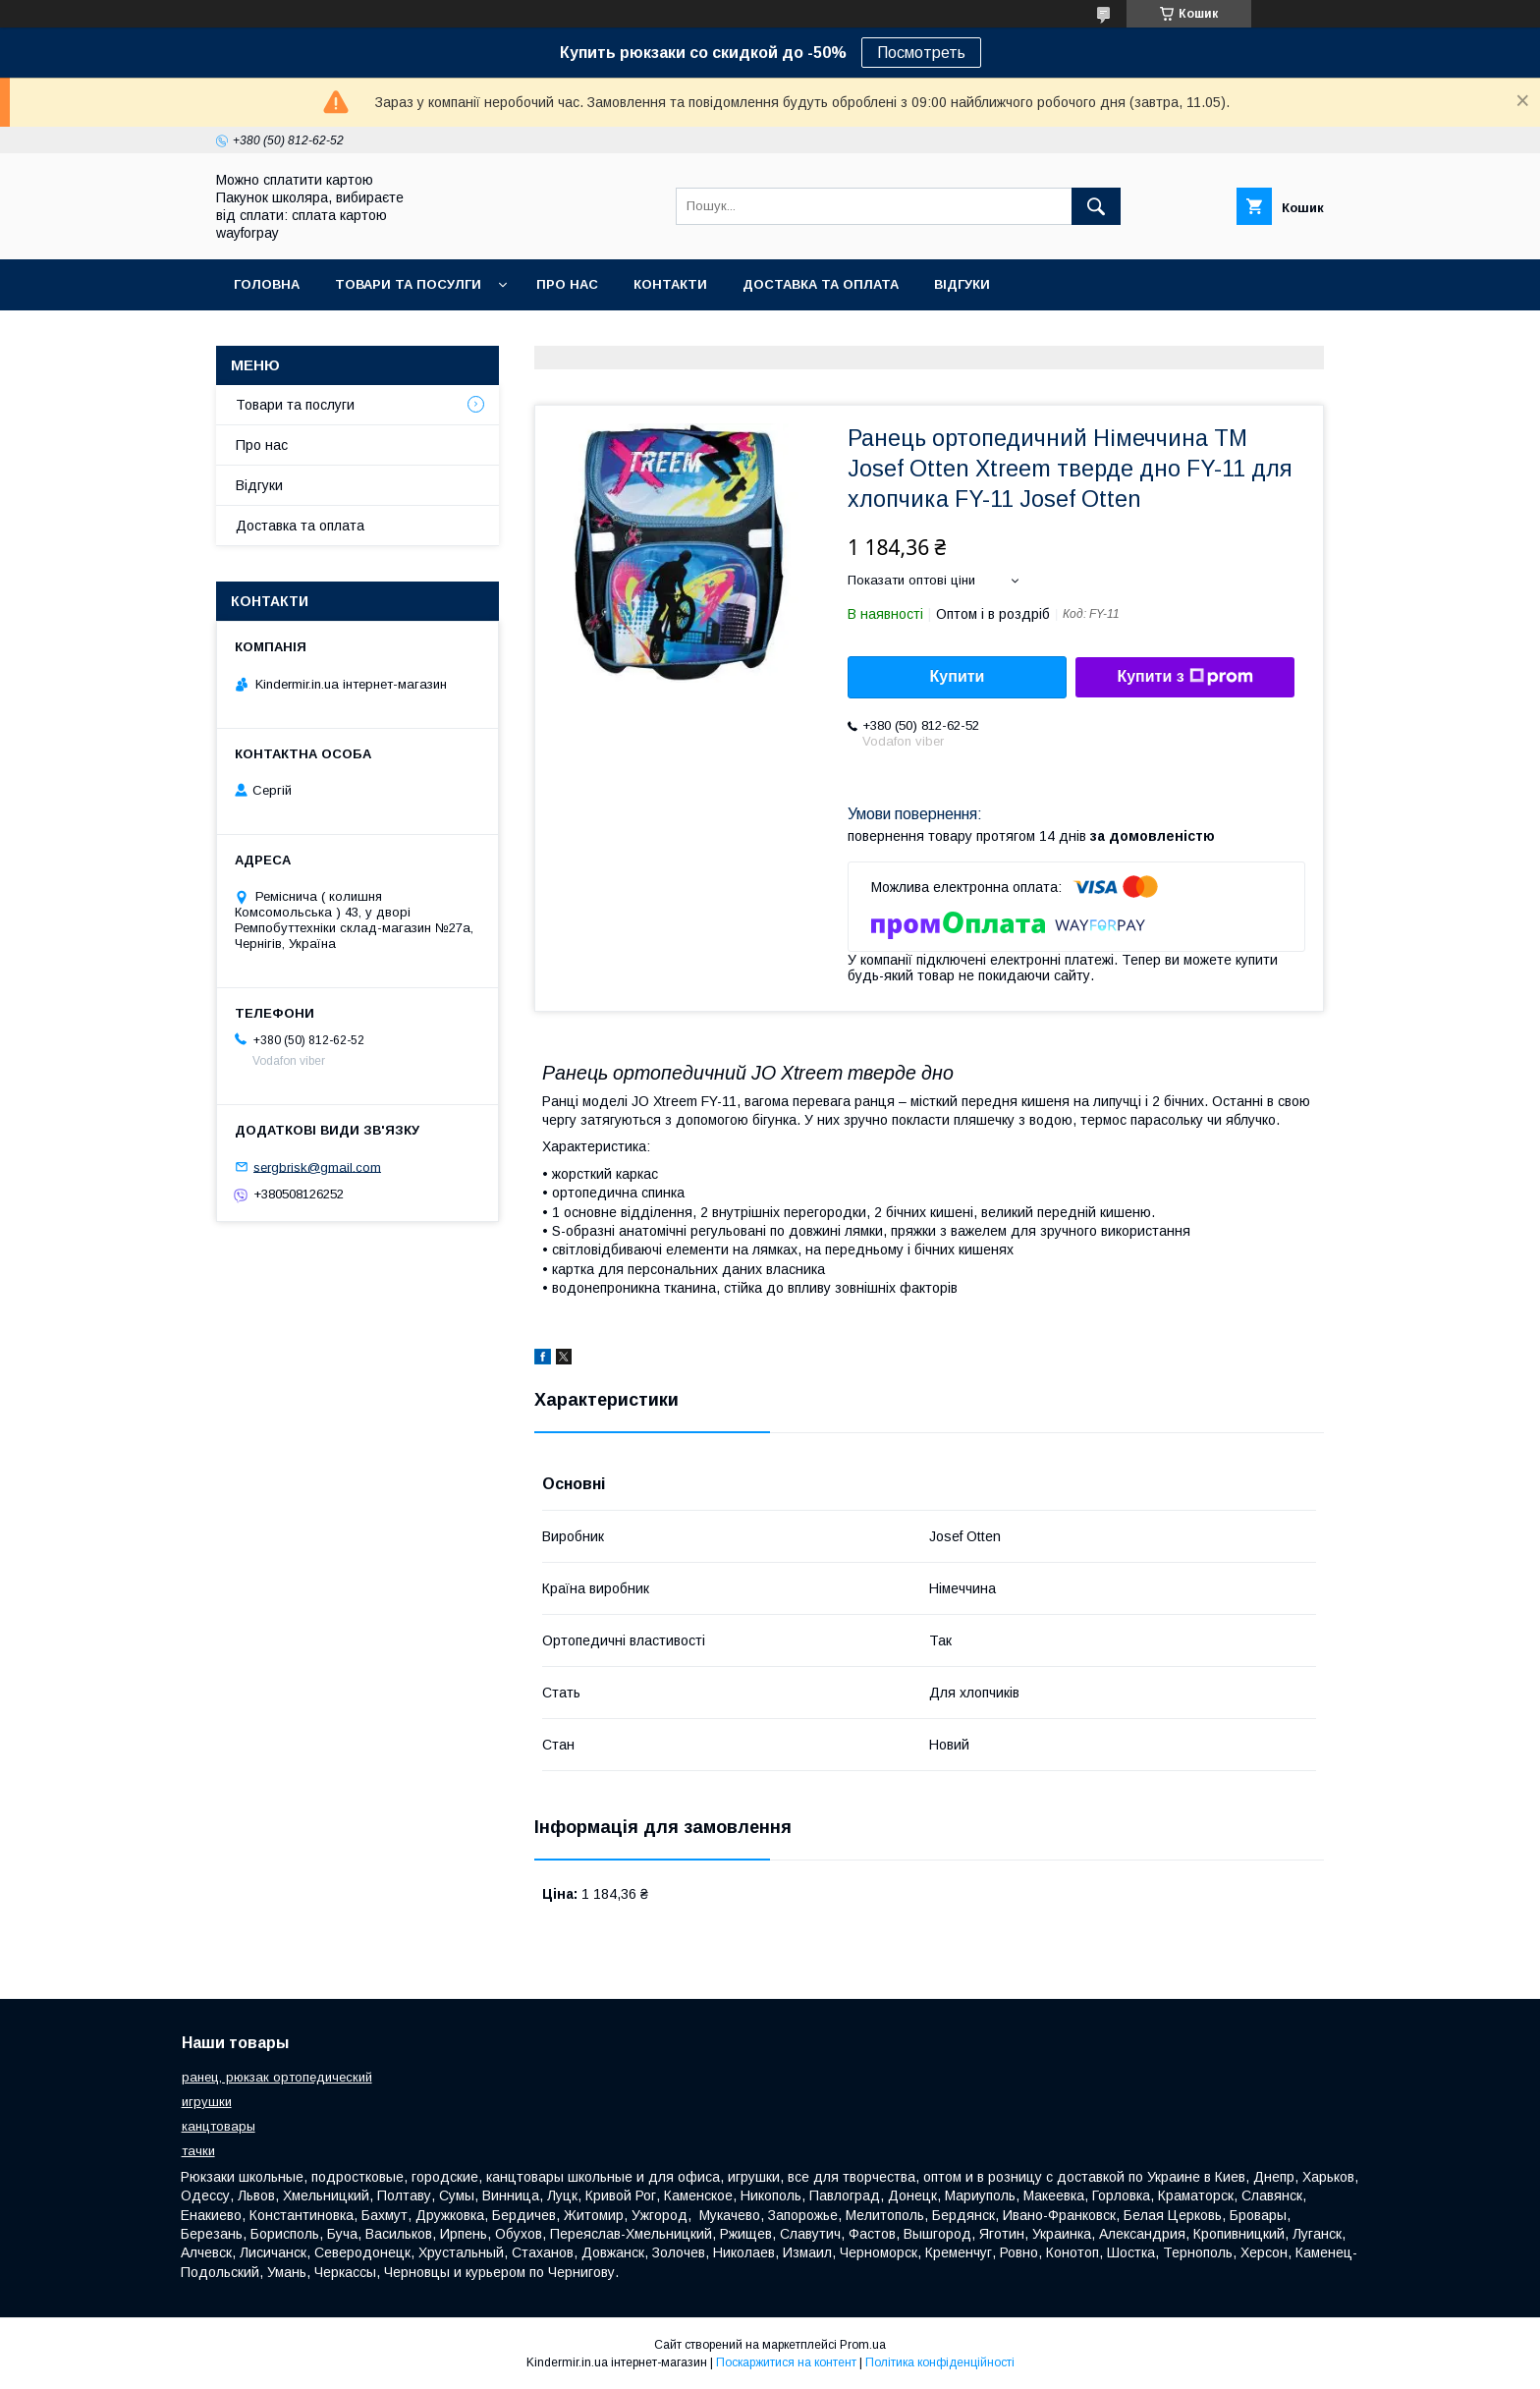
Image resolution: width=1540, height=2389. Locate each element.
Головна (267, 284)
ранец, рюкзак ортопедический (277, 2077)
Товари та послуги (295, 405)
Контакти (670, 284)
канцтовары (218, 2126)
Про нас (567, 284)
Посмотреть (921, 52)
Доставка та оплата (820, 284)
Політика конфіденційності (940, 2362)
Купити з (1184, 677)
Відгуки (962, 284)
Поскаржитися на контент (786, 2362)
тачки (198, 2150)
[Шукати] (1096, 206)
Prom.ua (863, 2345)
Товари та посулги (408, 284)
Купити (957, 676)
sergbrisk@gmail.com (317, 1166)
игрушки (207, 2101)
